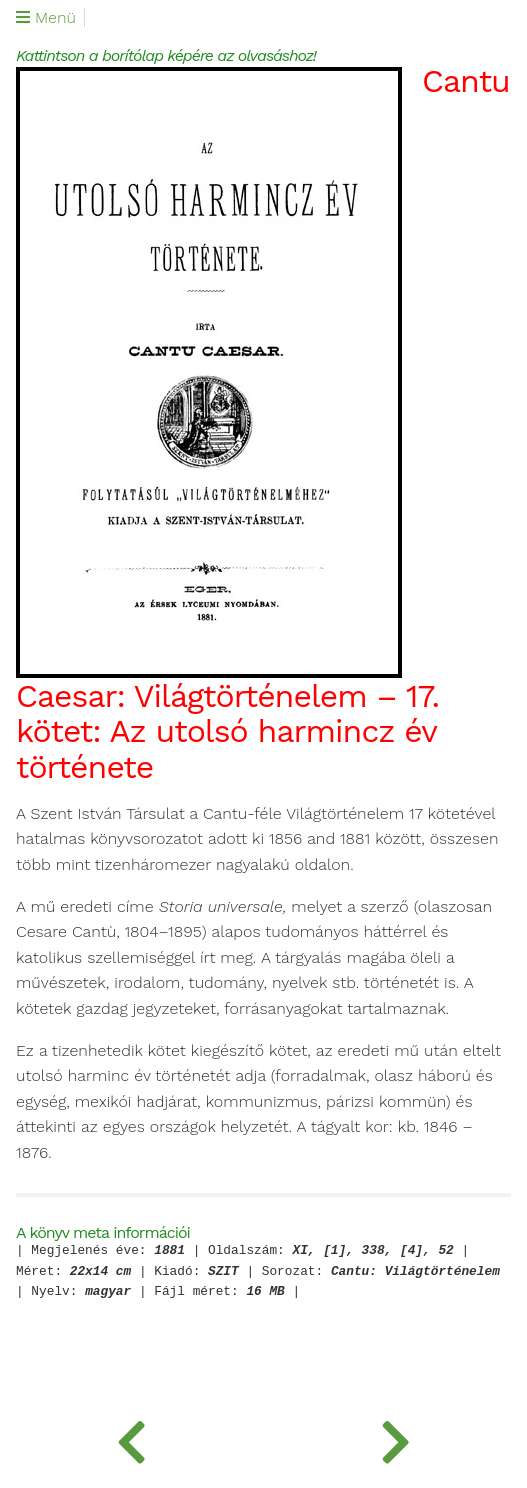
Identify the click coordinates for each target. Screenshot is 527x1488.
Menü (46, 18)
